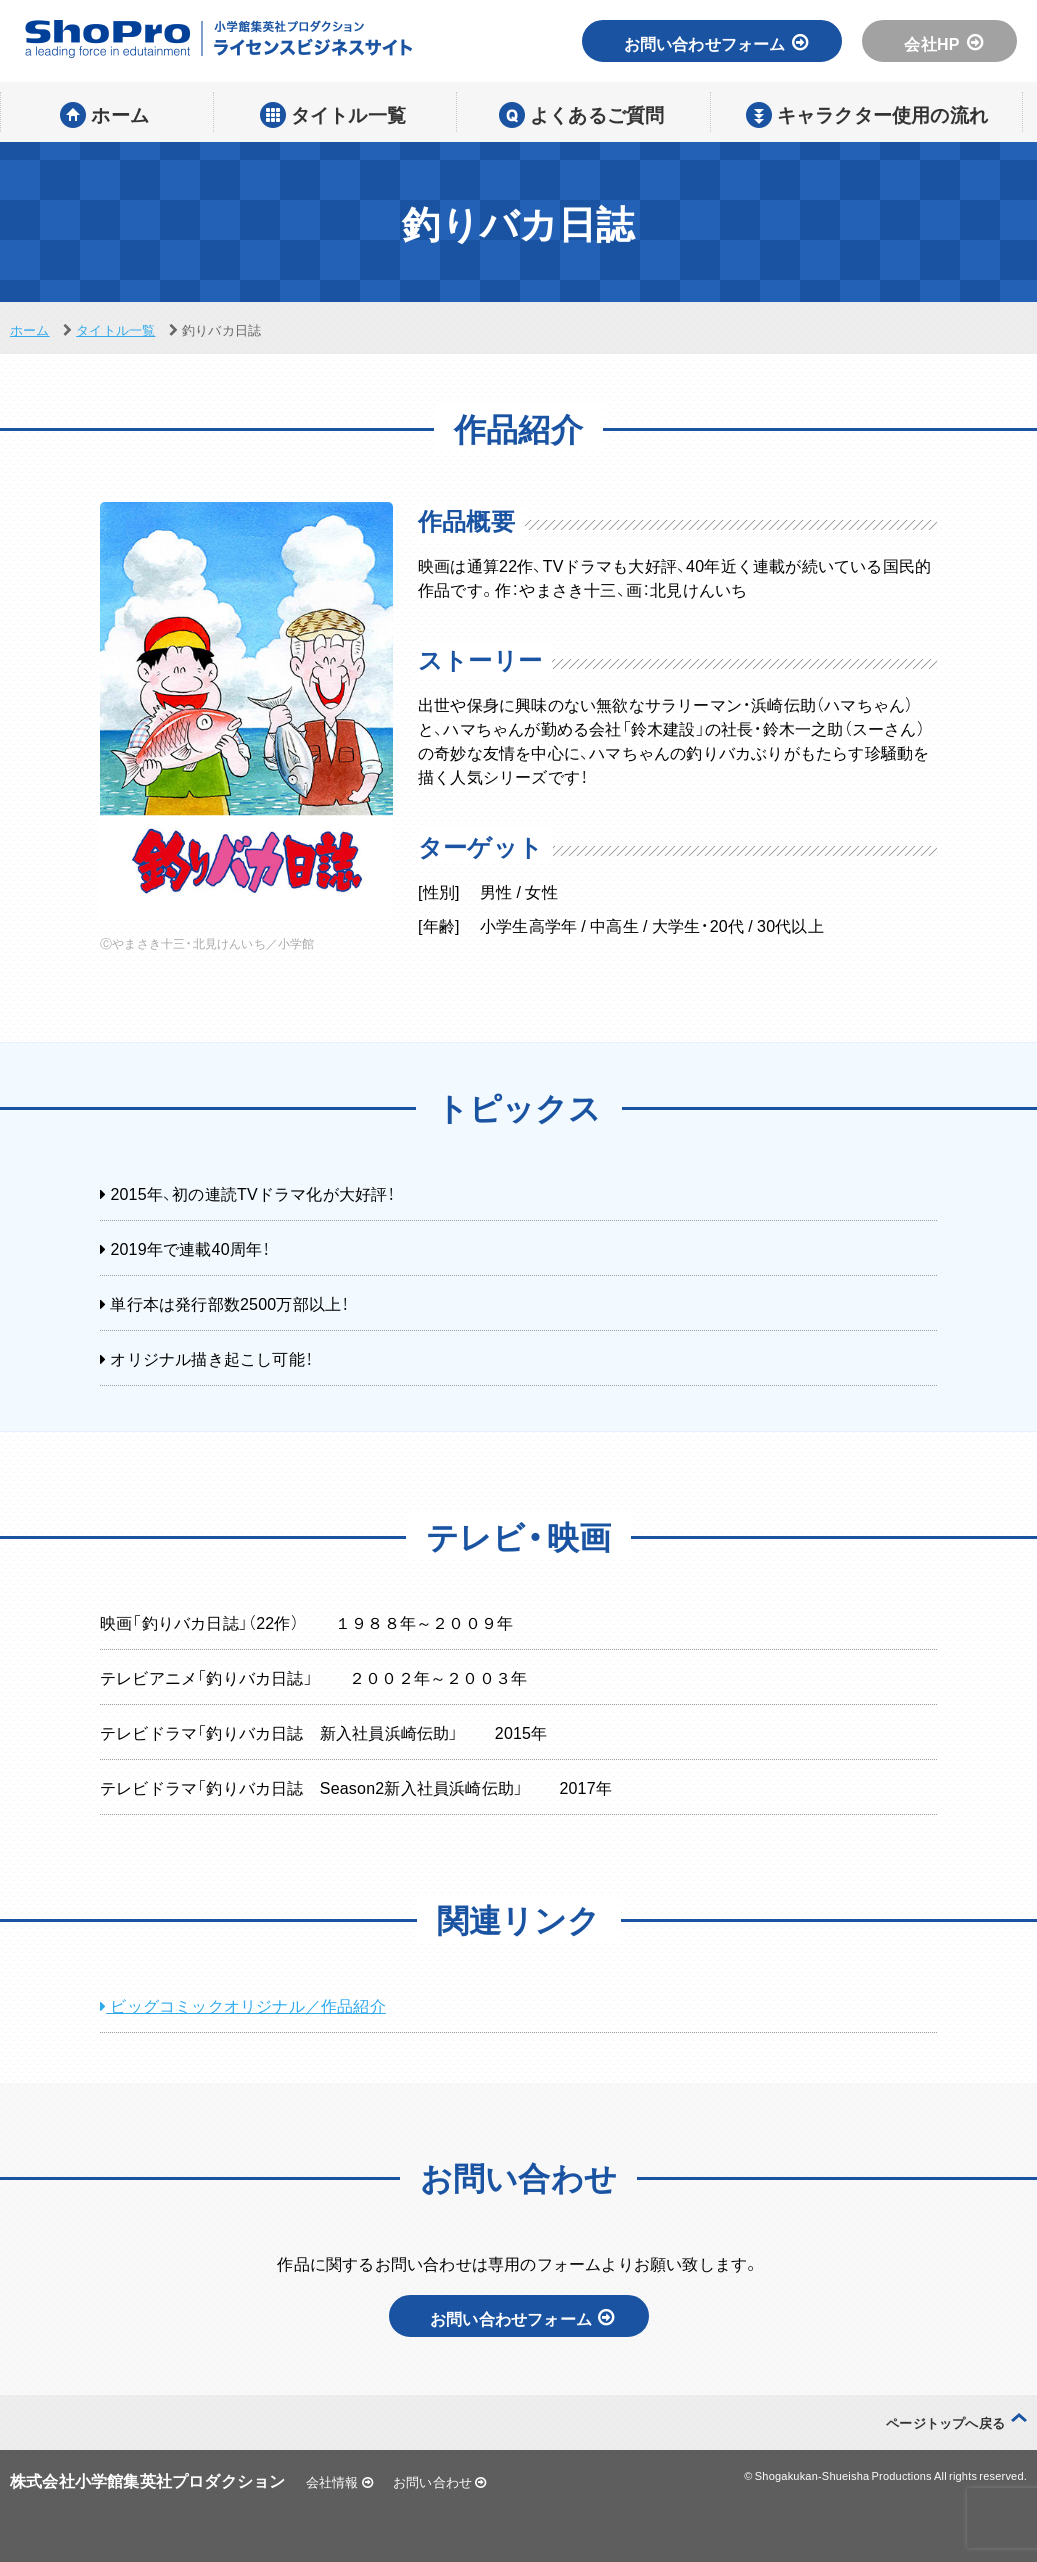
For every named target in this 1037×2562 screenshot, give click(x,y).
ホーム (30, 329)
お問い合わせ (440, 2481)
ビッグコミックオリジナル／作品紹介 (243, 2005)
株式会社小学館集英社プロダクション (147, 2480)
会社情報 (339, 2481)
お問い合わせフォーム (716, 43)
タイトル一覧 (115, 329)
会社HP (943, 43)
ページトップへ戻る (945, 2422)
